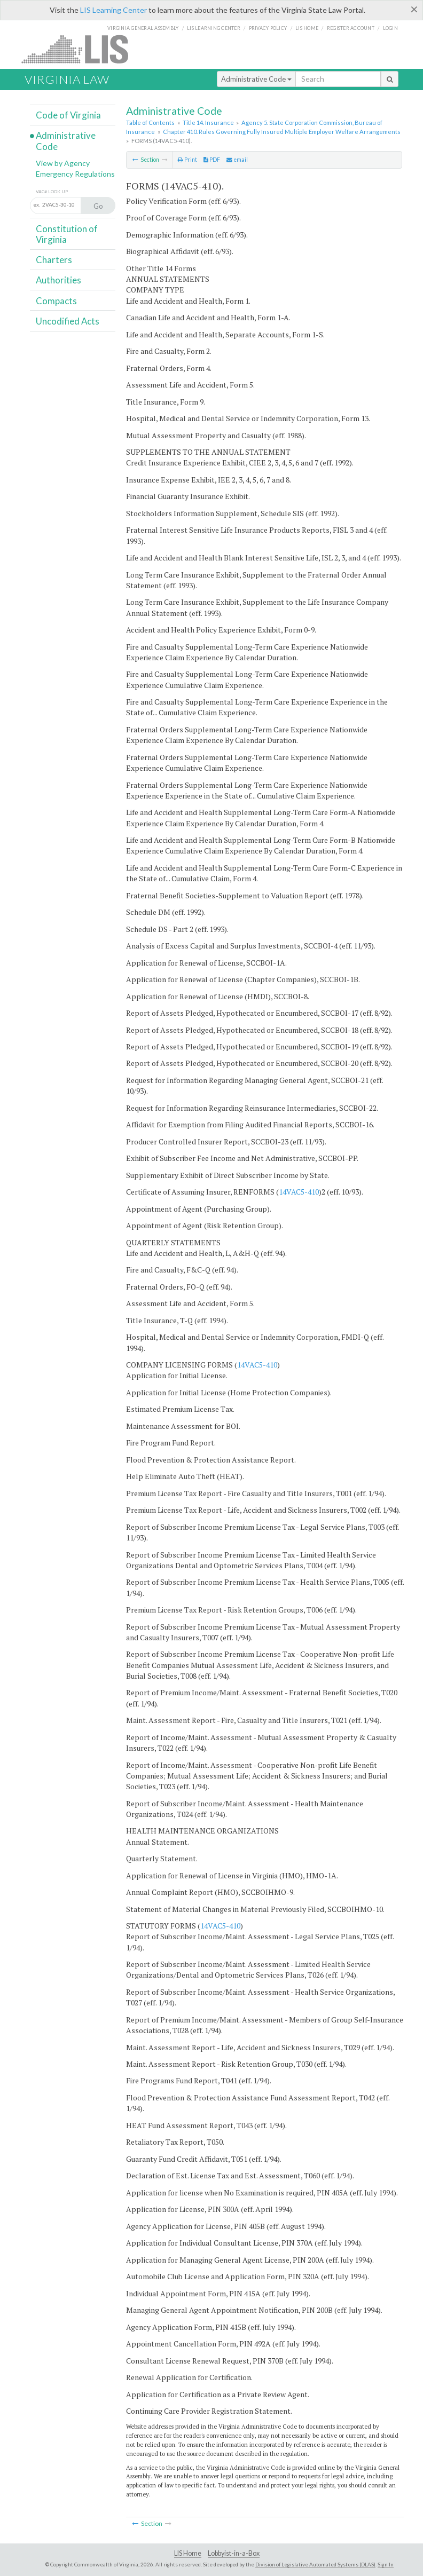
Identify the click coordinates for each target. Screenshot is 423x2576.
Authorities (58, 280)
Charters (54, 259)
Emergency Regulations (75, 173)
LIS (80, 49)
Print (187, 159)
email (237, 159)
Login (390, 28)
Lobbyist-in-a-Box (234, 2553)
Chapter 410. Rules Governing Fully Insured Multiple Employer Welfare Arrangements (282, 131)
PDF (211, 159)
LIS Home (187, 2553)
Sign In (386, 2564)
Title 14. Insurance (208, 122)
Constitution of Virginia (67, 234)
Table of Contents (150, 122)
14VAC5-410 (299, 1192)
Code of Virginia (68, 115)
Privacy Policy (268, 28)
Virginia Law (67, 79)
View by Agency (63, 163)
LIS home (306, 28)
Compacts (56, 300)
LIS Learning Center (113, 9)
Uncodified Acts (67, 321)
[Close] (414, 9)
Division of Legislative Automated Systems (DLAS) (315, 2564)
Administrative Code (256, 79)
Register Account (350, 28)
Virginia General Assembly (142, 28)
